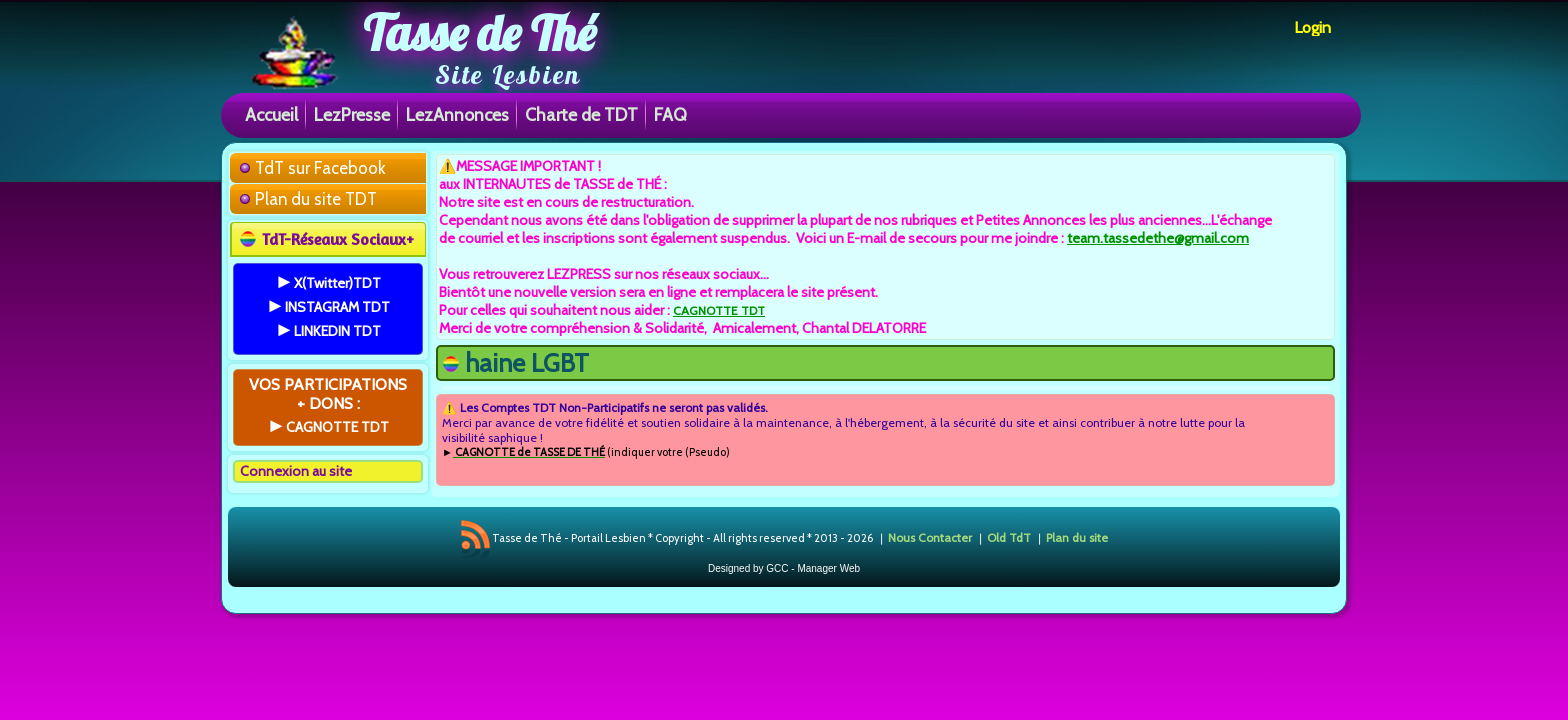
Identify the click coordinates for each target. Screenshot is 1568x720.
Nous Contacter (930, 537)
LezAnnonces (457, 114)
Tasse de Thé (479, 33)
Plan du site (1077, 537)
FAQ (670, 114)
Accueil (271, 114)
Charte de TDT (581, 114)
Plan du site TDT (316, 199)
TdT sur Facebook (320, 168)
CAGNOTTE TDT (719, 310)
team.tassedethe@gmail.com (1158, 238)
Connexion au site (296, 471)
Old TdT (1009, 537)
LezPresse (352, 114)
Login (1312, 27)
